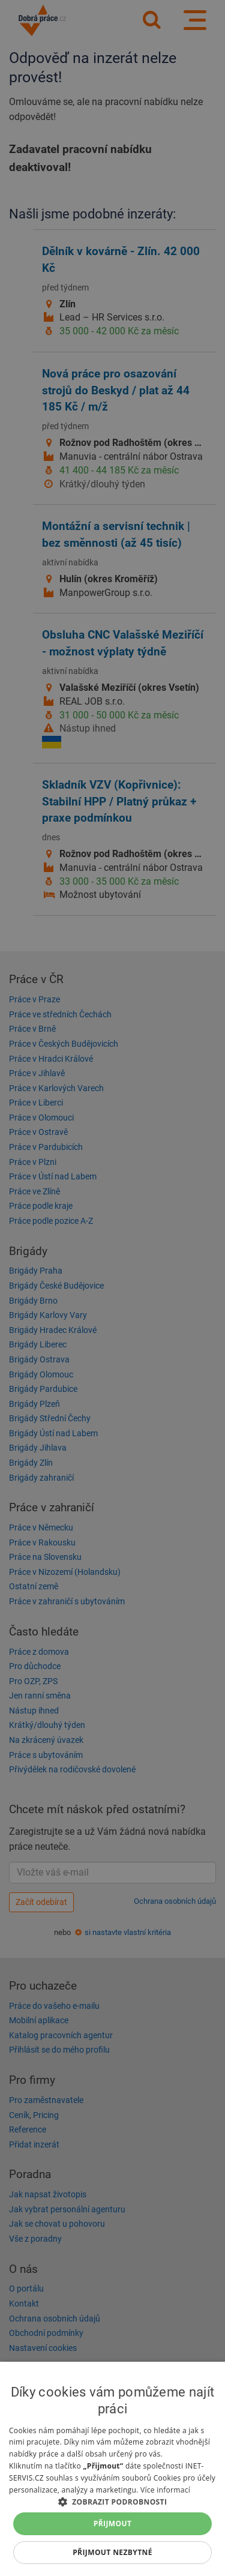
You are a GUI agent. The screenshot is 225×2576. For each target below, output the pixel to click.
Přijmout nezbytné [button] (112, 2552)
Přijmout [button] (113, 2523)
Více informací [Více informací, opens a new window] (165, 2490)
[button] (112, 2501)
